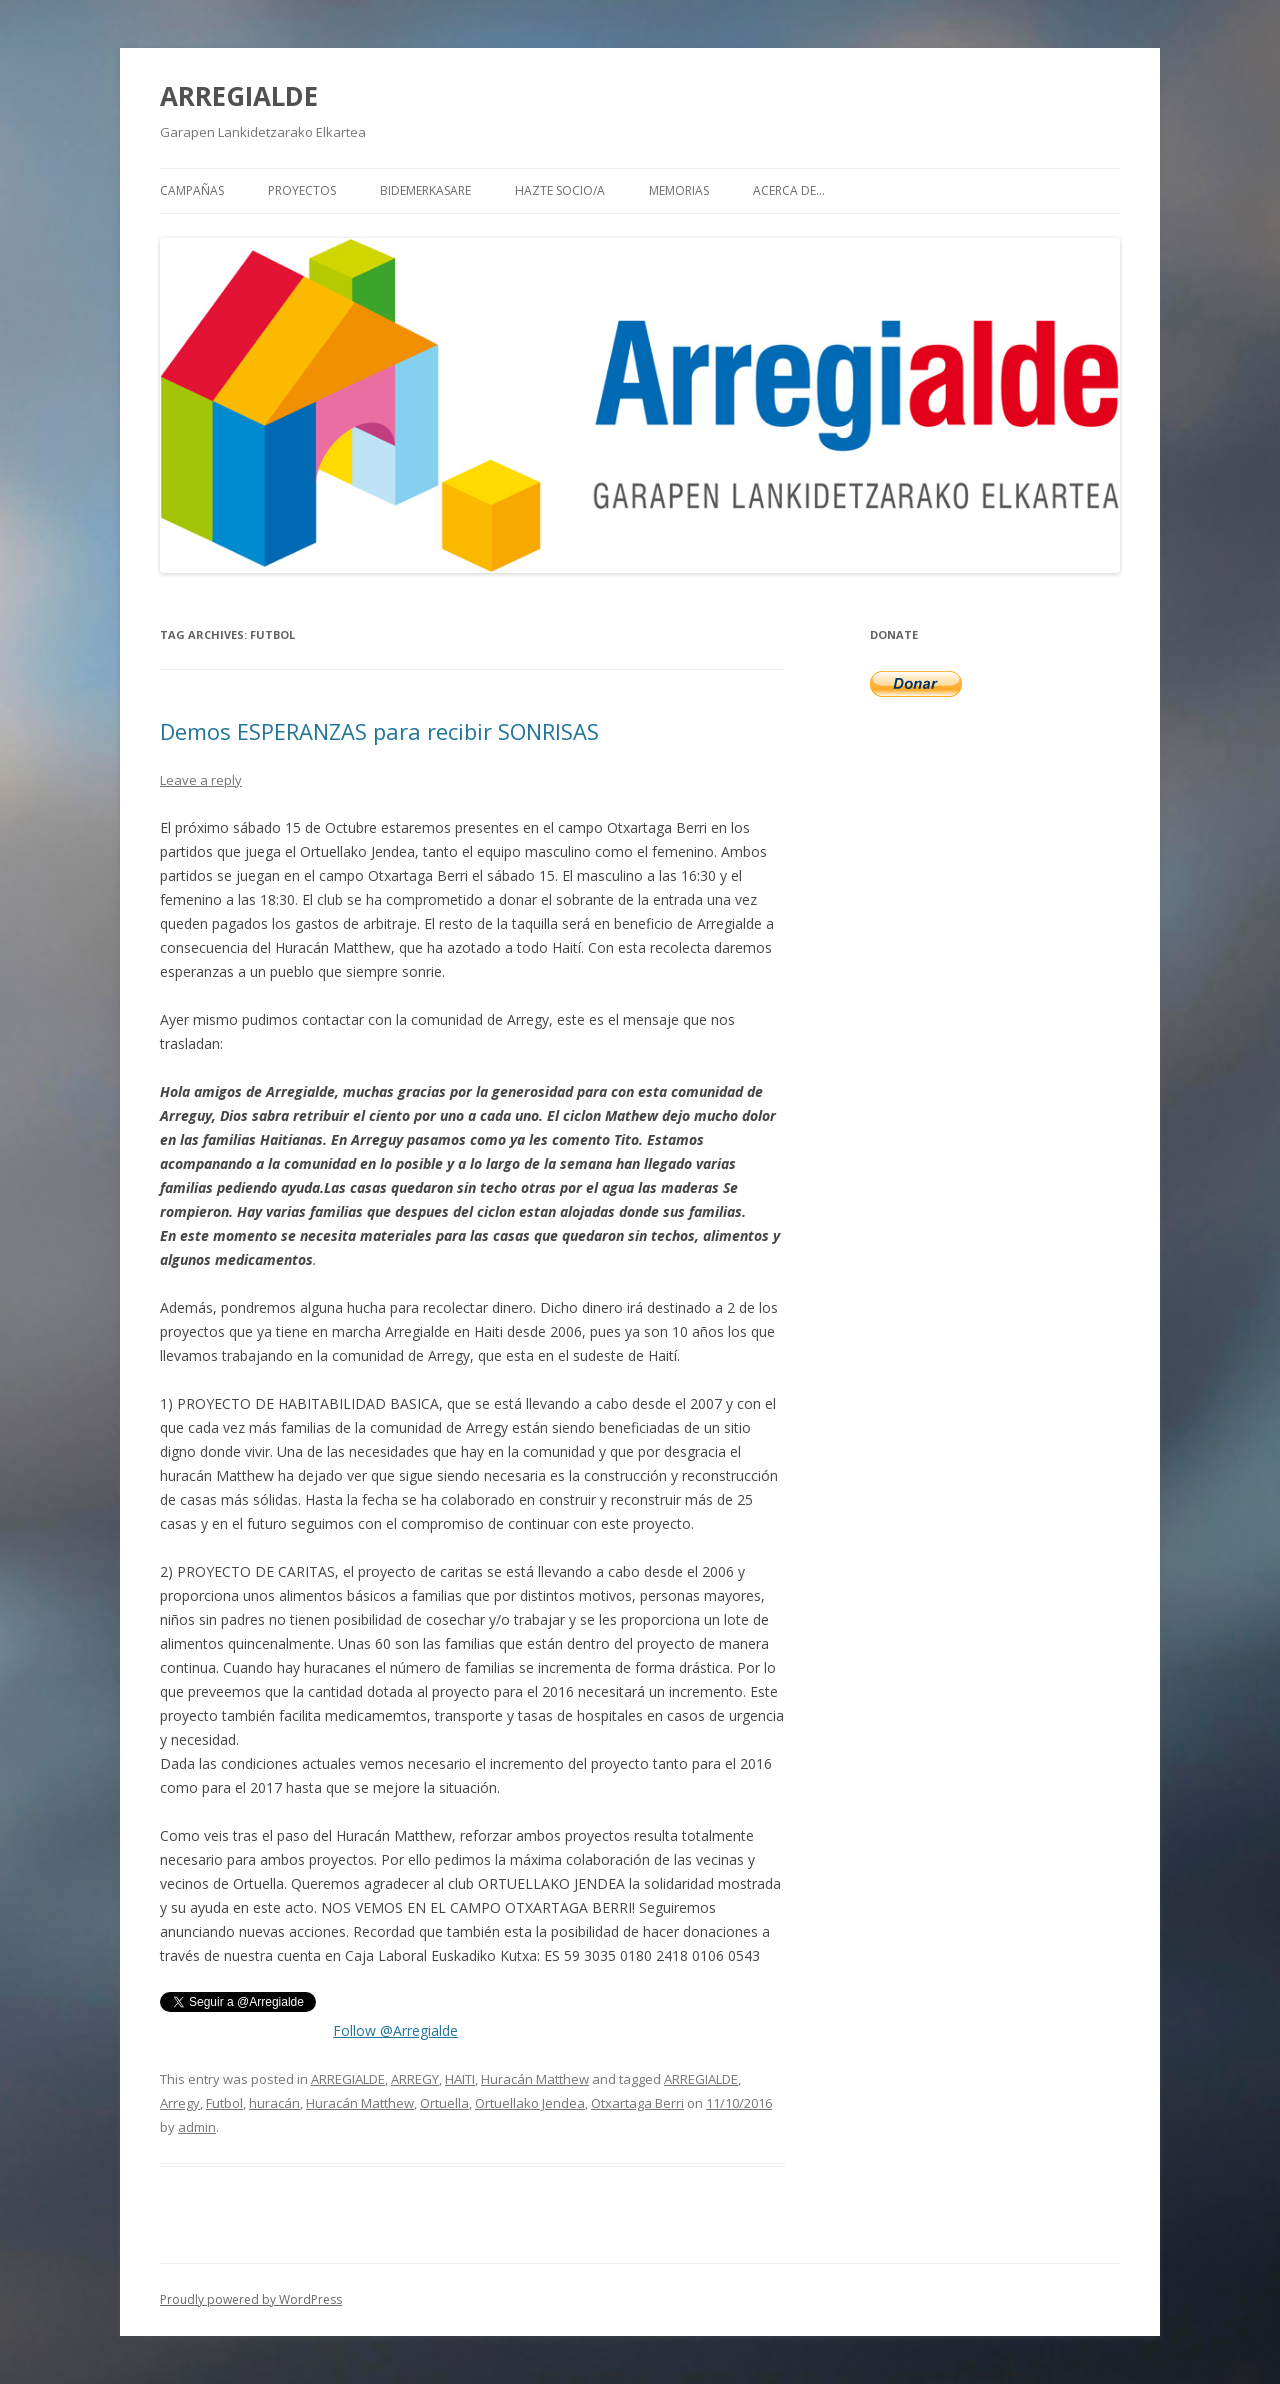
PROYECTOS (302, 190)
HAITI (460, 2079)
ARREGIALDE (239, 96)
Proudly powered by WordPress (251, 2299)
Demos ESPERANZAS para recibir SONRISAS (379, 731)
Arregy (180, 2103)
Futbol (224, 2103)
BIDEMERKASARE (425, 190)
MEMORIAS (679, 190)
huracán (274, 2103)
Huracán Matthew (535, 2079)
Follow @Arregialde (395, 2030)
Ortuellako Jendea (530, 2103)
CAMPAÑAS (192, 190)
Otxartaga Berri (637, 2103)
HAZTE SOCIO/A (560, 190)
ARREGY (415, 2079)
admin (197, 2127)
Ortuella (444, 2103)
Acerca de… (789, 190)
